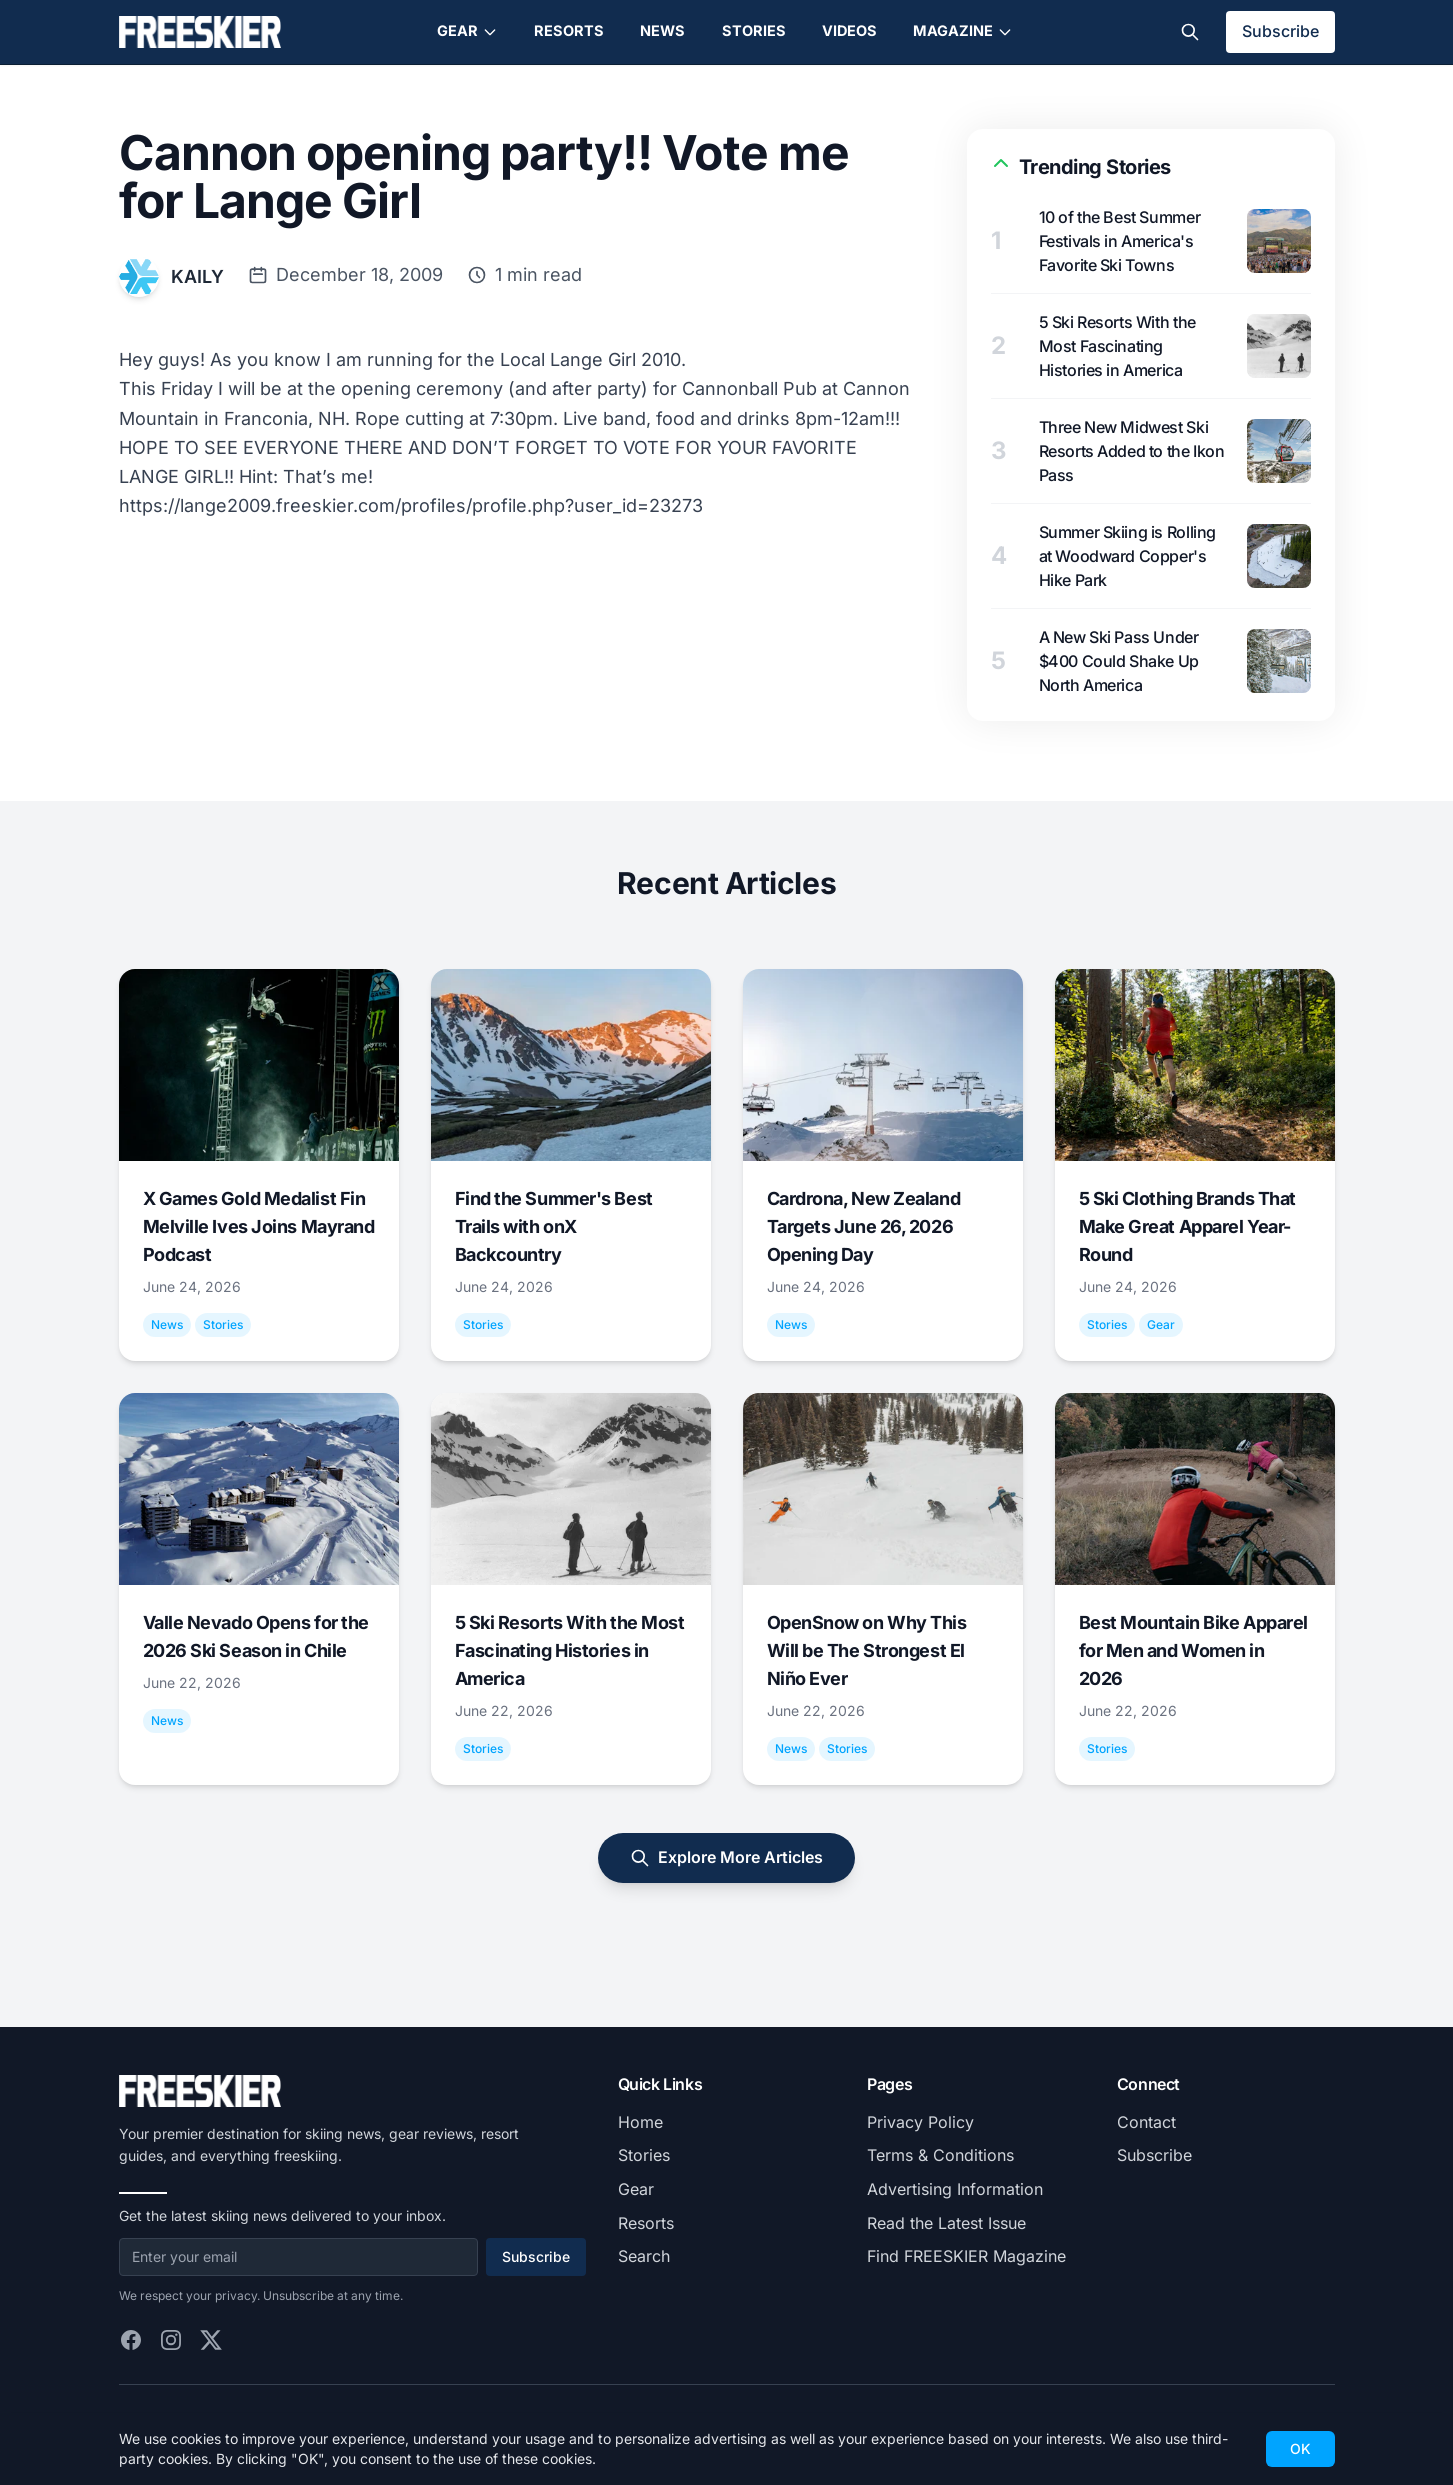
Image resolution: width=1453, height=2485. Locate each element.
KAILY (197, 276)
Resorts (569, 31)
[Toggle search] (1190, 32)
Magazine (963, 31)
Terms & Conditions (940, 2155)
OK (1300, 2448)
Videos (849, 31)
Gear (467, 31)
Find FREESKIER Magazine (966, 2256)
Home (640, 2122)
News (662, 31)
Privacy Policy (920, 2122)
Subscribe (1280, 31)
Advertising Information (955, 2189)
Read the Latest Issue (946, 2223)
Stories (754, 31)
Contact (1146, 2122)
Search (644, 2256)
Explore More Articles (726, 1857)
